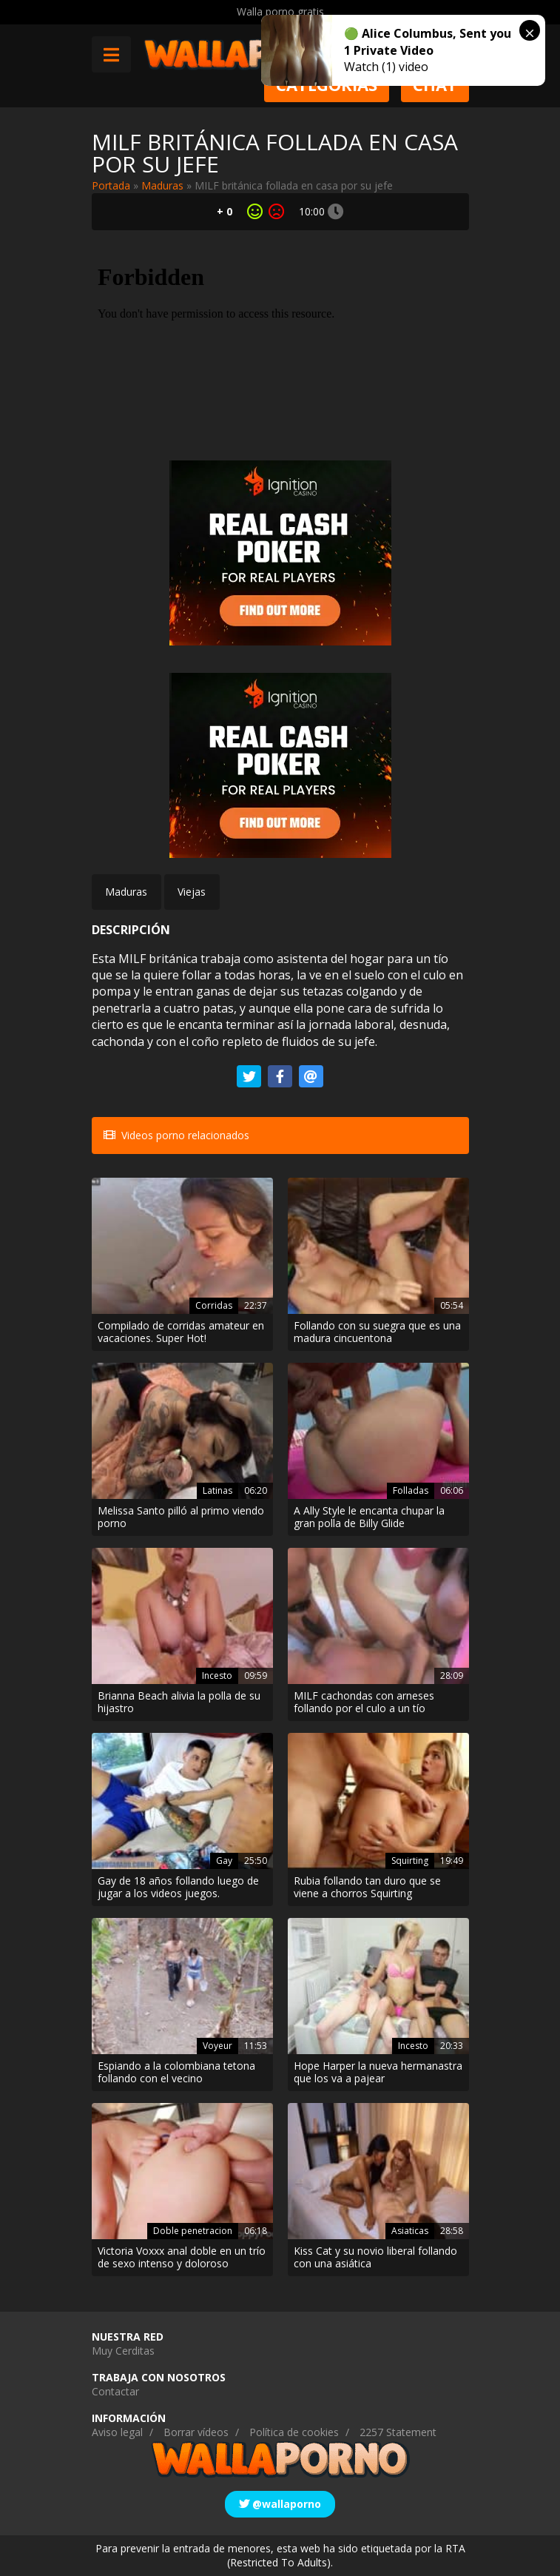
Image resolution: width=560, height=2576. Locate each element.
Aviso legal (117, 2432)
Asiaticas (409, 2230)
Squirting (409, 1860)
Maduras (162, 185)
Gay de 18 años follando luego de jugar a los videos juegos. (178, 1887)
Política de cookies (294, 2432)
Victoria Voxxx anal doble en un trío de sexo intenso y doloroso (182, 2257)
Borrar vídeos (196, 2432)
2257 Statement (398, 2432)
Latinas (217, 1490)
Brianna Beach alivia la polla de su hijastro (179, 1702)
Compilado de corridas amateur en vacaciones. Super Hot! (181, 1332)
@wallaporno (280, 2504)
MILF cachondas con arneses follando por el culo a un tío (364, 1702)
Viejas (192, 892)
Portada (111, 185)
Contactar (115, 2391)
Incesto (217, 1675)
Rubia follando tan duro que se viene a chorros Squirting (367, 1887)
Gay (224, 1860)
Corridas (213, 1305)
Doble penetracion (192, 2230)
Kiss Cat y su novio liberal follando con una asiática (375, 2257)
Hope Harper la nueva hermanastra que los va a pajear (378, 2072)
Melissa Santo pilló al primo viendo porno (181, 1517)
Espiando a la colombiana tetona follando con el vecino (176, 2072)
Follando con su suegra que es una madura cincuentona (377, 1332)
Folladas (410, 1490)
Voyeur (217, 2045)
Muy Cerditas (123, 2351)
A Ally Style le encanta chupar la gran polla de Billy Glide (369, 1517)
